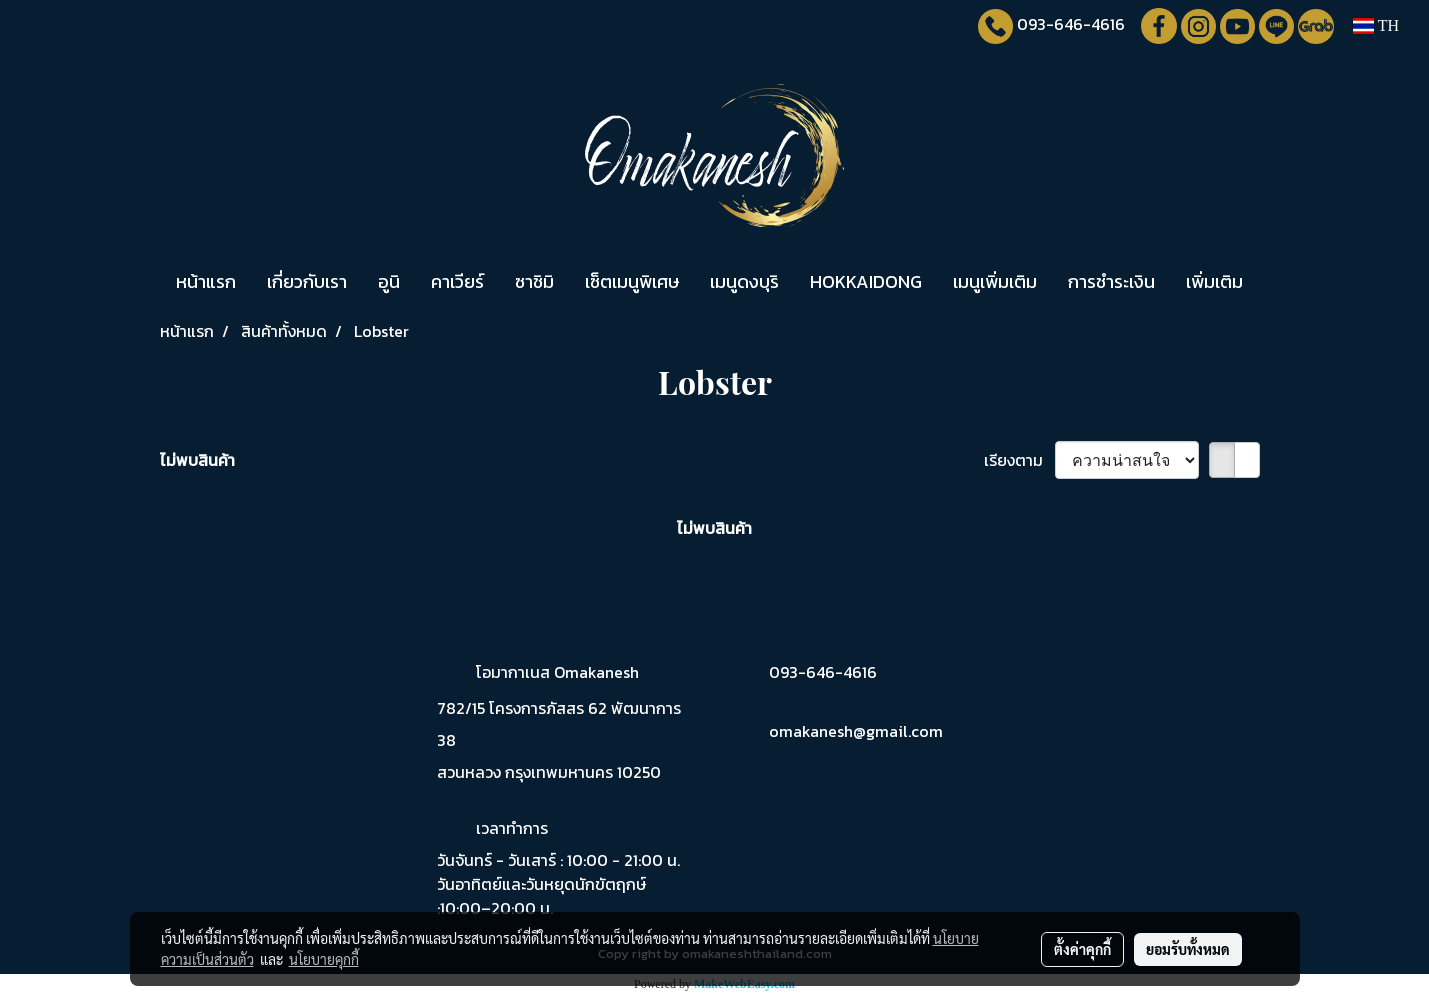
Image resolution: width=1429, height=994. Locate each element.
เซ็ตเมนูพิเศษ (632, 281)
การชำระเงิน (1111, 281)
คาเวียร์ (457, 281)
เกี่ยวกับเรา (307, 281)
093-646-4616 (1071, 24)
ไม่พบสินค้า (197, 460)
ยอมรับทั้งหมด (1188, 949)
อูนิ (389, 281)
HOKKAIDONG (866, 281)
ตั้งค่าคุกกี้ (1082, 949)
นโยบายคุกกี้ (324, 959)
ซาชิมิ (534, 281)
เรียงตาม (1019, 460)
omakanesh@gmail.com (856, 731)
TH (1376, 25)
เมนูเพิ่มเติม (995, 281)
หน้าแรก (206, 281)
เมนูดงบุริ (744, 281)
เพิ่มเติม (1214, 281)
